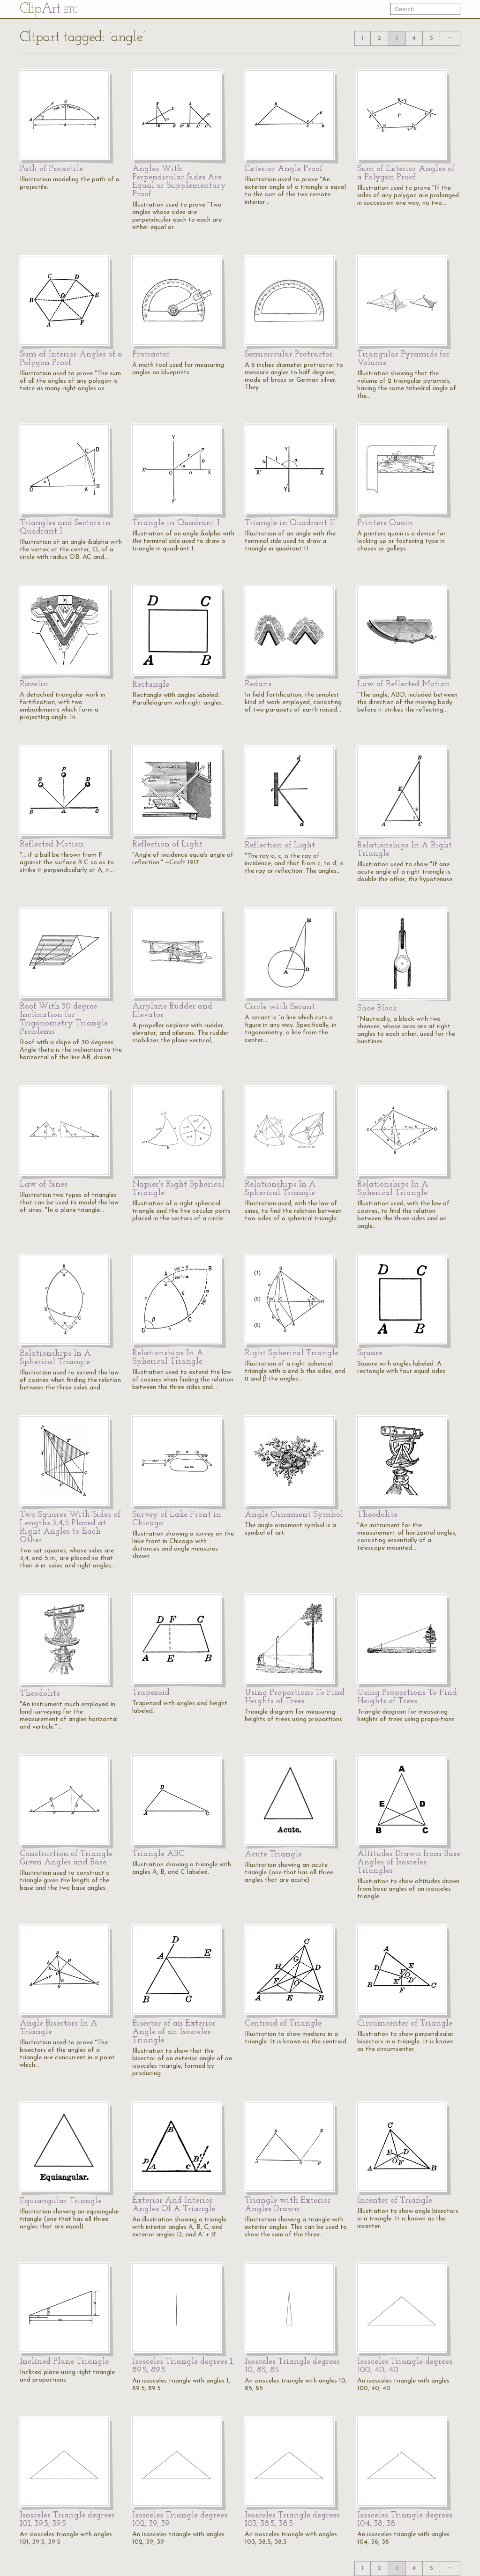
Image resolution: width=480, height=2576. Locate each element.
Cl (48, 9)
